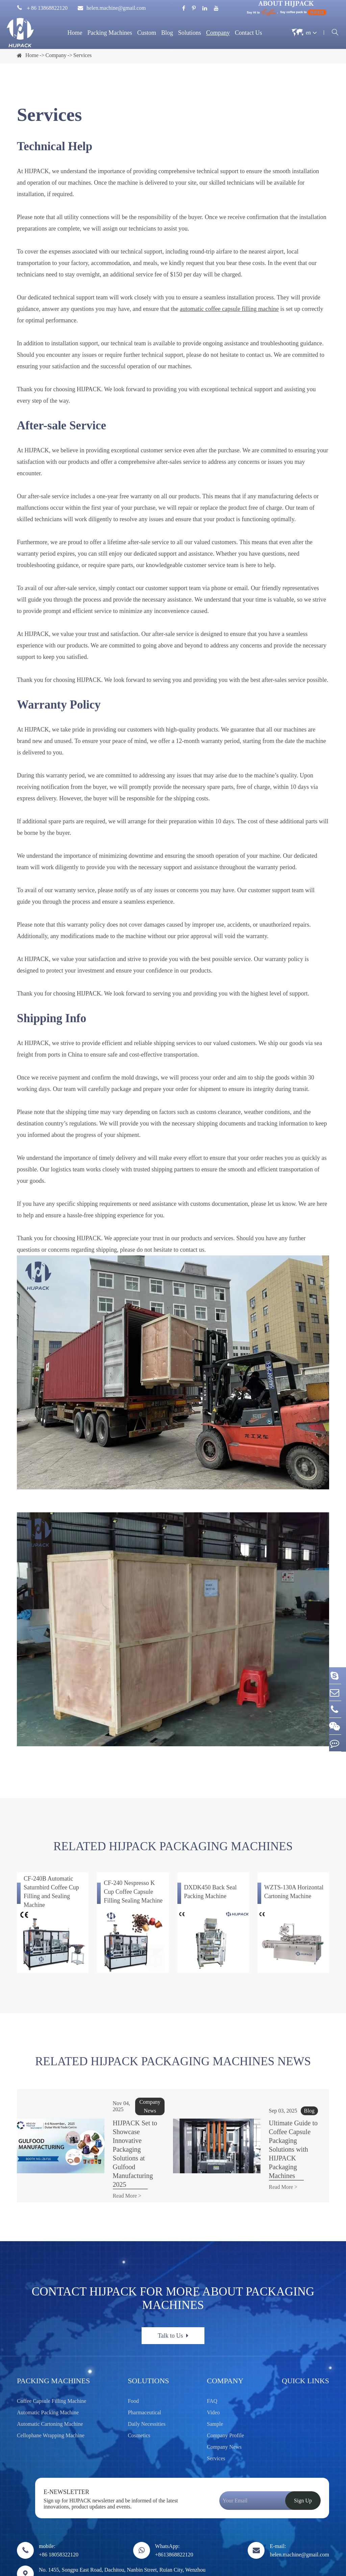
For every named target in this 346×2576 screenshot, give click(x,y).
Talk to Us (173, 2291)
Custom (146, 32)
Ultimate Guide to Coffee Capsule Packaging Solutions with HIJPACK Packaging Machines (277, 2127)
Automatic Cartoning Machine (50, 2380)
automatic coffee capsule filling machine (229, 309)
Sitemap (288, 2563)
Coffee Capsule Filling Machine (51, 2357)
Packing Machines (109, 32)
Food (133, 2357)
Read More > (100, 2152)
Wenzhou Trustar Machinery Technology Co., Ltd (89, 2563)
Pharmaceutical (144, 2368)
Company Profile (225, 2391)
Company (218, 32)
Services (82, 55)
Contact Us (248, 32)
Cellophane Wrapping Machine (50, 2391)
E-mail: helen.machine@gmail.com (299, 2506)
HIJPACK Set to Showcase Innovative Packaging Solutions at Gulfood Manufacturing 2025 (123, 2127)
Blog (167, 32)
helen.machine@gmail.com (112, 8)
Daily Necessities (147, 2380)
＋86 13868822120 (42, 8)
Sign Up (303, 2457)
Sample (215, 2380)
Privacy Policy (323, 2563)
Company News (224, 2403)
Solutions (189, 32)
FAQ (212, 2357)
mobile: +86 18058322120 (58, 2506)
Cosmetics (139, 2391)
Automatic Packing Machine (48, 2368)
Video (213, 2368)
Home (74, 32)
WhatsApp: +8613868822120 (174, 2506)
